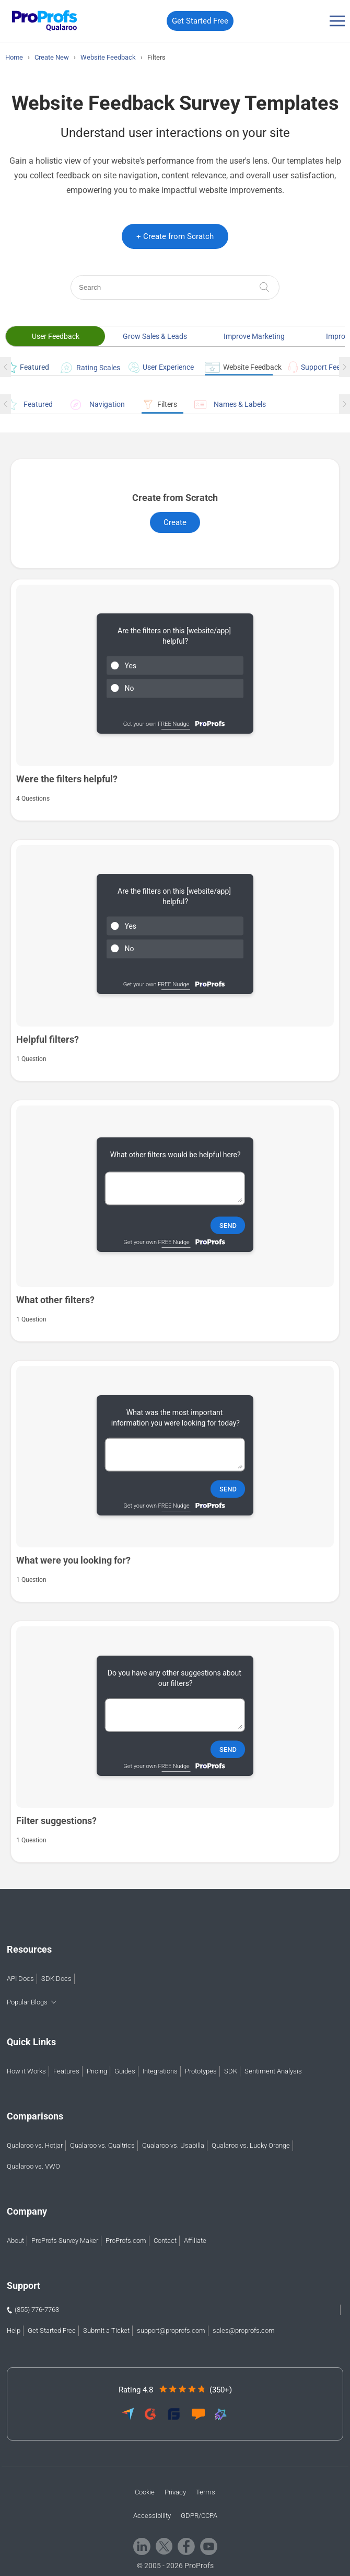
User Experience (159, 367)
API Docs (20, 1978)
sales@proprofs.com (244, 2330)
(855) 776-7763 (37, 2309)
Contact (165, 2240)
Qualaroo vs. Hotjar (35, 2145)
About (15, 2240)
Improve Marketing (254, 336)
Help (13, 2330)
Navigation (97, 404)
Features (66, 2071)
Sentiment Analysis (273, 2071)
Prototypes (201, 2071)
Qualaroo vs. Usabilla (173, 2145)
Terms (205, 2492)
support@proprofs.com (171, 2330)
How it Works (26, 2071)
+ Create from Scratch (175, 236)
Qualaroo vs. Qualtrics (102, 2145)
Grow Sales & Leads (155, 336)
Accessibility (152, 2516)
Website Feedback (239, 367)
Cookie (145, 2492)
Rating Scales (86, 367)
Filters (159, 404)
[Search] (175, 287)
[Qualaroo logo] (42, 21)
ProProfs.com (126, 2240)
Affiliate (195, 2240)
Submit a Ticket (106, 2330)
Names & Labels (230, 404)
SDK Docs (56, 1978)
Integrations (160, 2071)
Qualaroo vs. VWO (33, 2166)
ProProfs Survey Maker (64, 2240)
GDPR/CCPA (199, 2516)
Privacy (175, 2492)
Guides (124, 2071)
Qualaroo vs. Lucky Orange (251, 2145)
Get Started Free (200, 21)
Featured (24, 367)
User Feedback (55, 336)
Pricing (97, 2071)
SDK (230, 2071)
